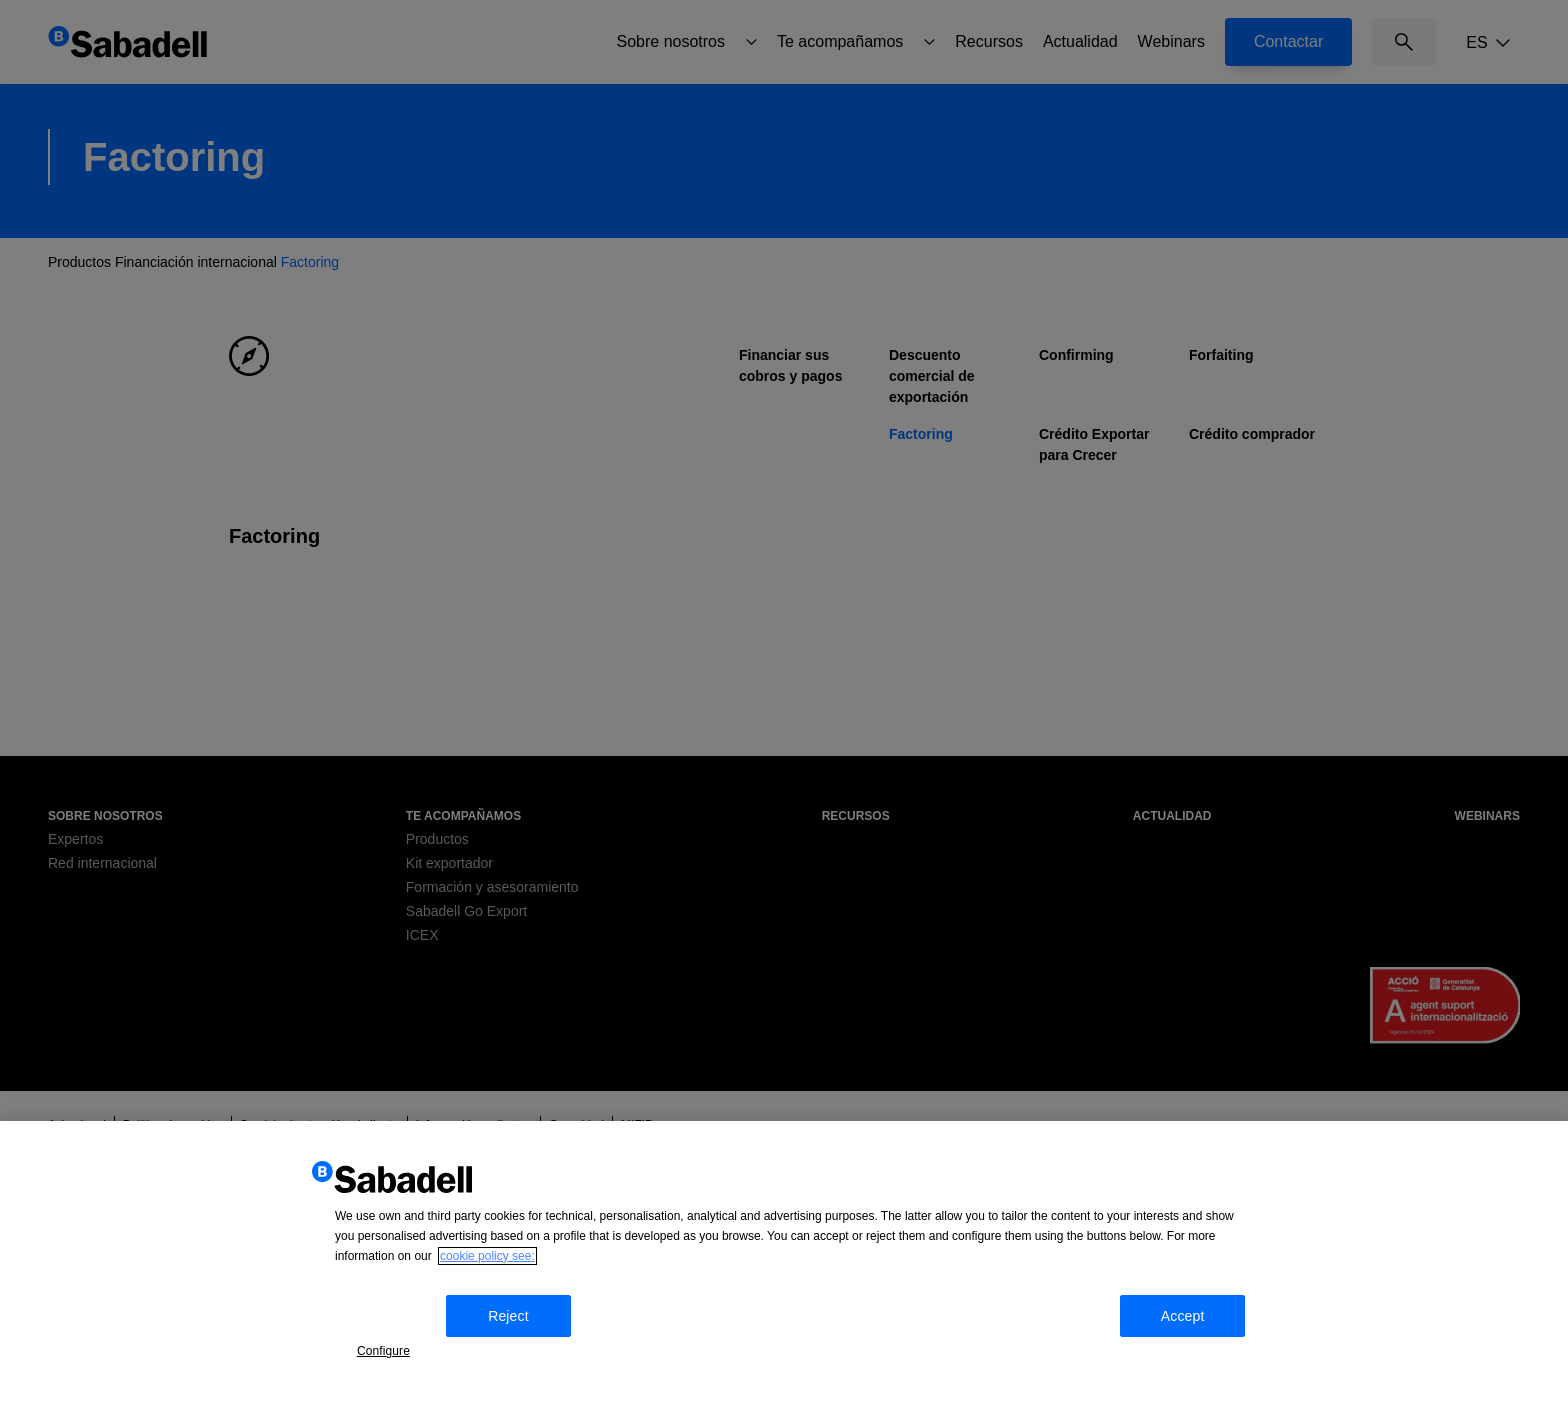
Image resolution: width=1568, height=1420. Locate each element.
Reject (519, 1344)
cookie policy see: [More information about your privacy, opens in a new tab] (487, 1289)
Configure (394, 1342)
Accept (1202, 1344)
